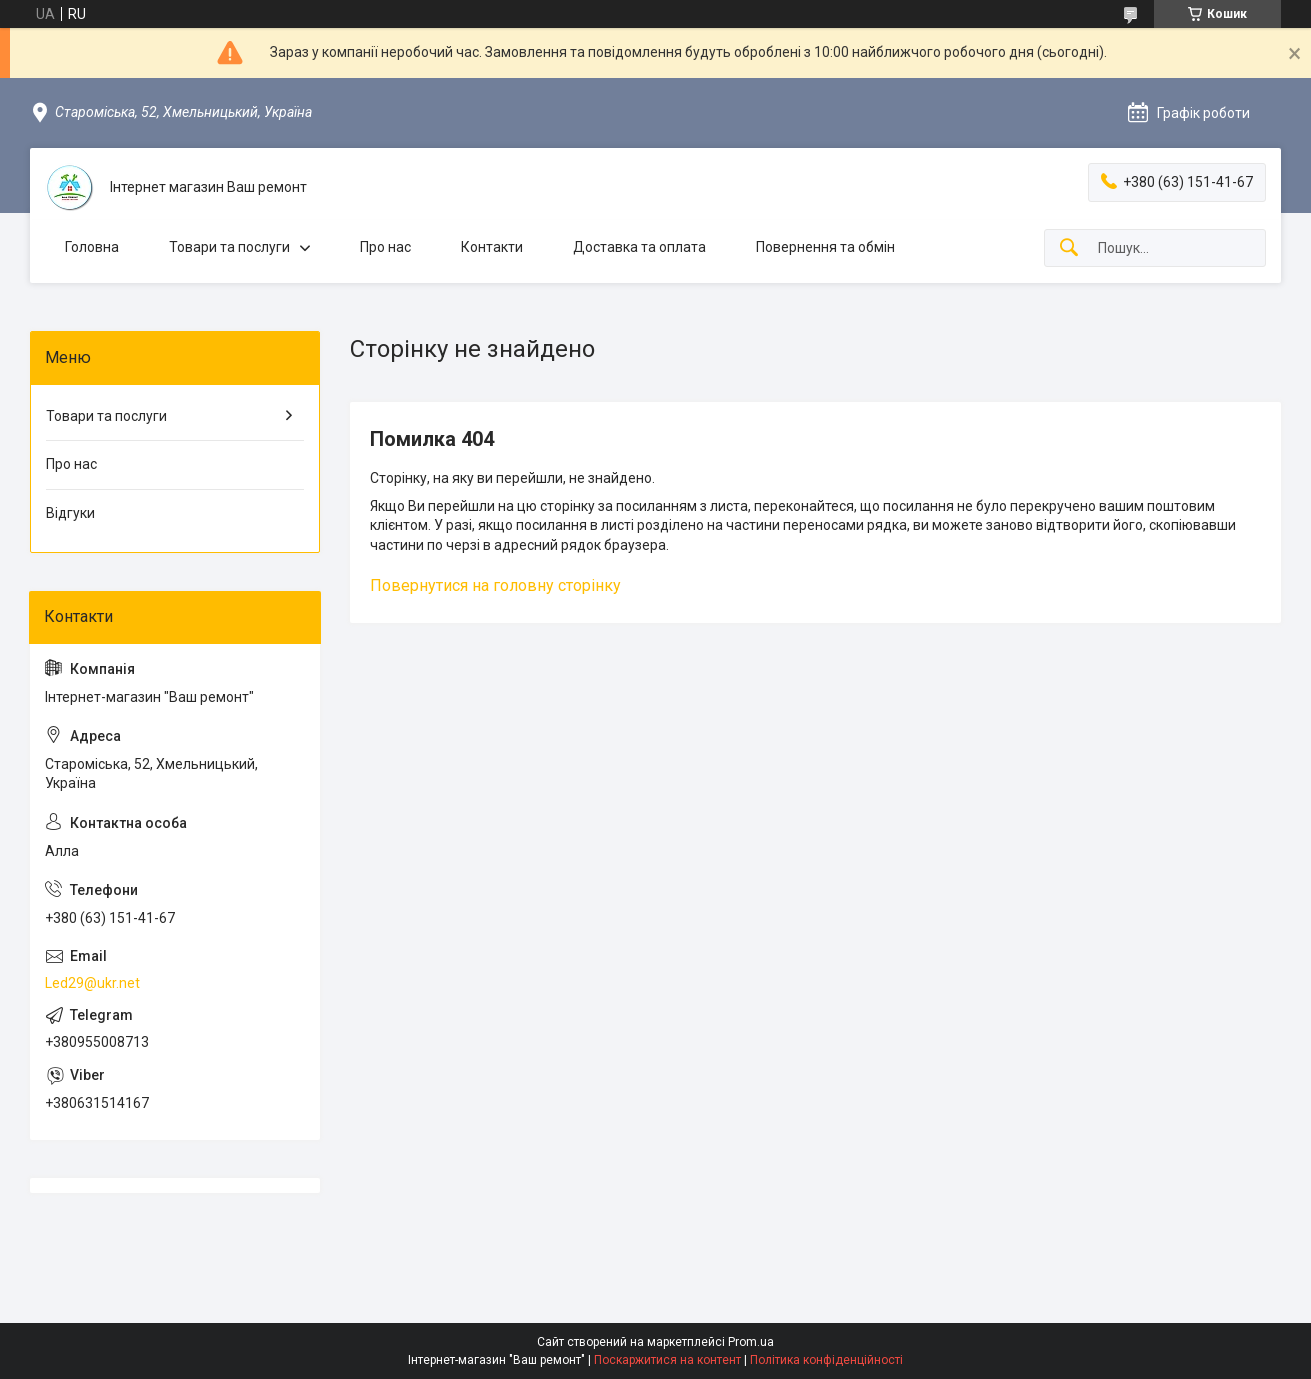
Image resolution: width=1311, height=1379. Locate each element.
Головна (92, 247)
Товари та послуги (229, 247)
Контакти (492, 247)
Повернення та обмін (825, 247)
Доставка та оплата (639, 247)
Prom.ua (751, 1342)
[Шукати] (1069, 248)
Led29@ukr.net (92, 983)
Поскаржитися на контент (667, 1360)
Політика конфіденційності (826, 1360)
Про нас (385, 247)
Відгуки (70, 513)
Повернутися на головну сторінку (495, 585)
